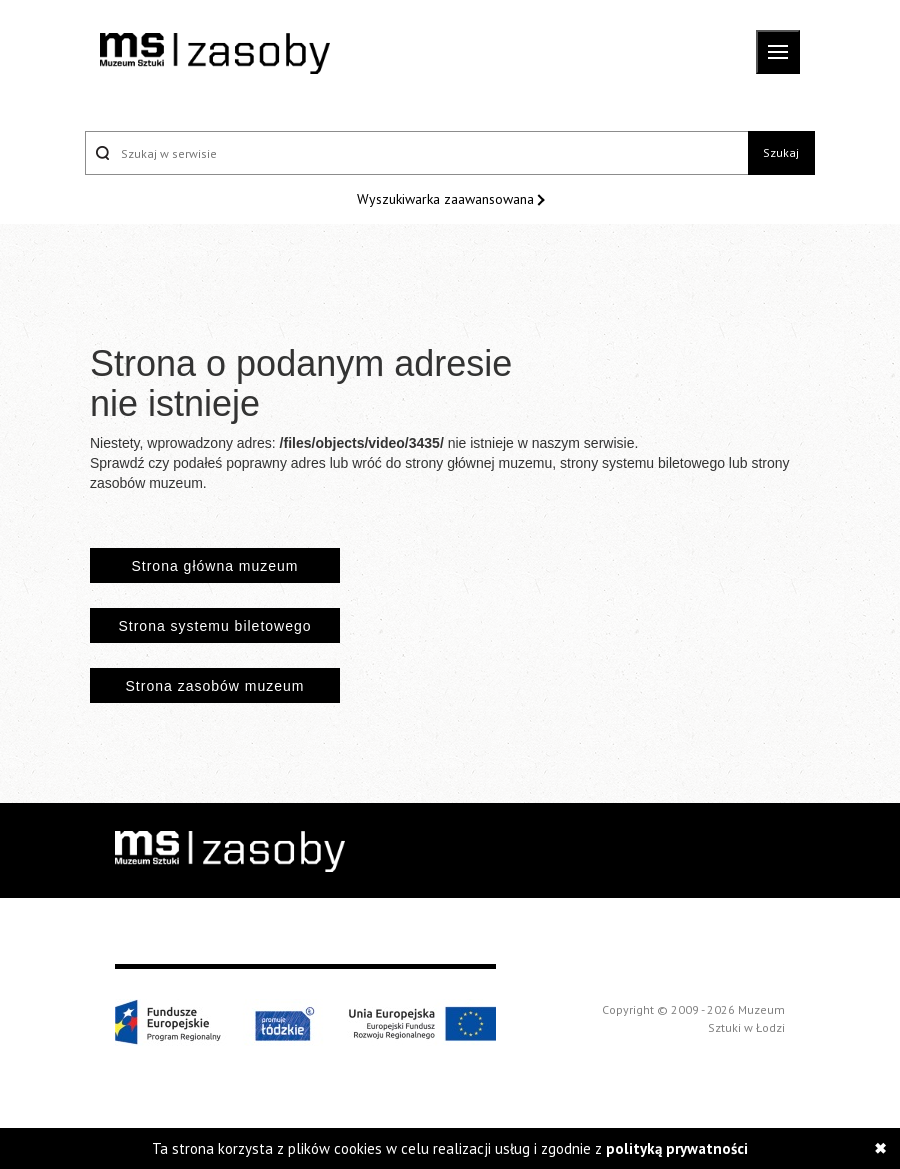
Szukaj (781, 152)
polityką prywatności (677, 1148)
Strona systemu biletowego (214, 626)
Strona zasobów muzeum (215, 686)
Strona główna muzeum (214, 566)
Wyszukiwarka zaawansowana (447, 199)
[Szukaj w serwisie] (416, 153)
